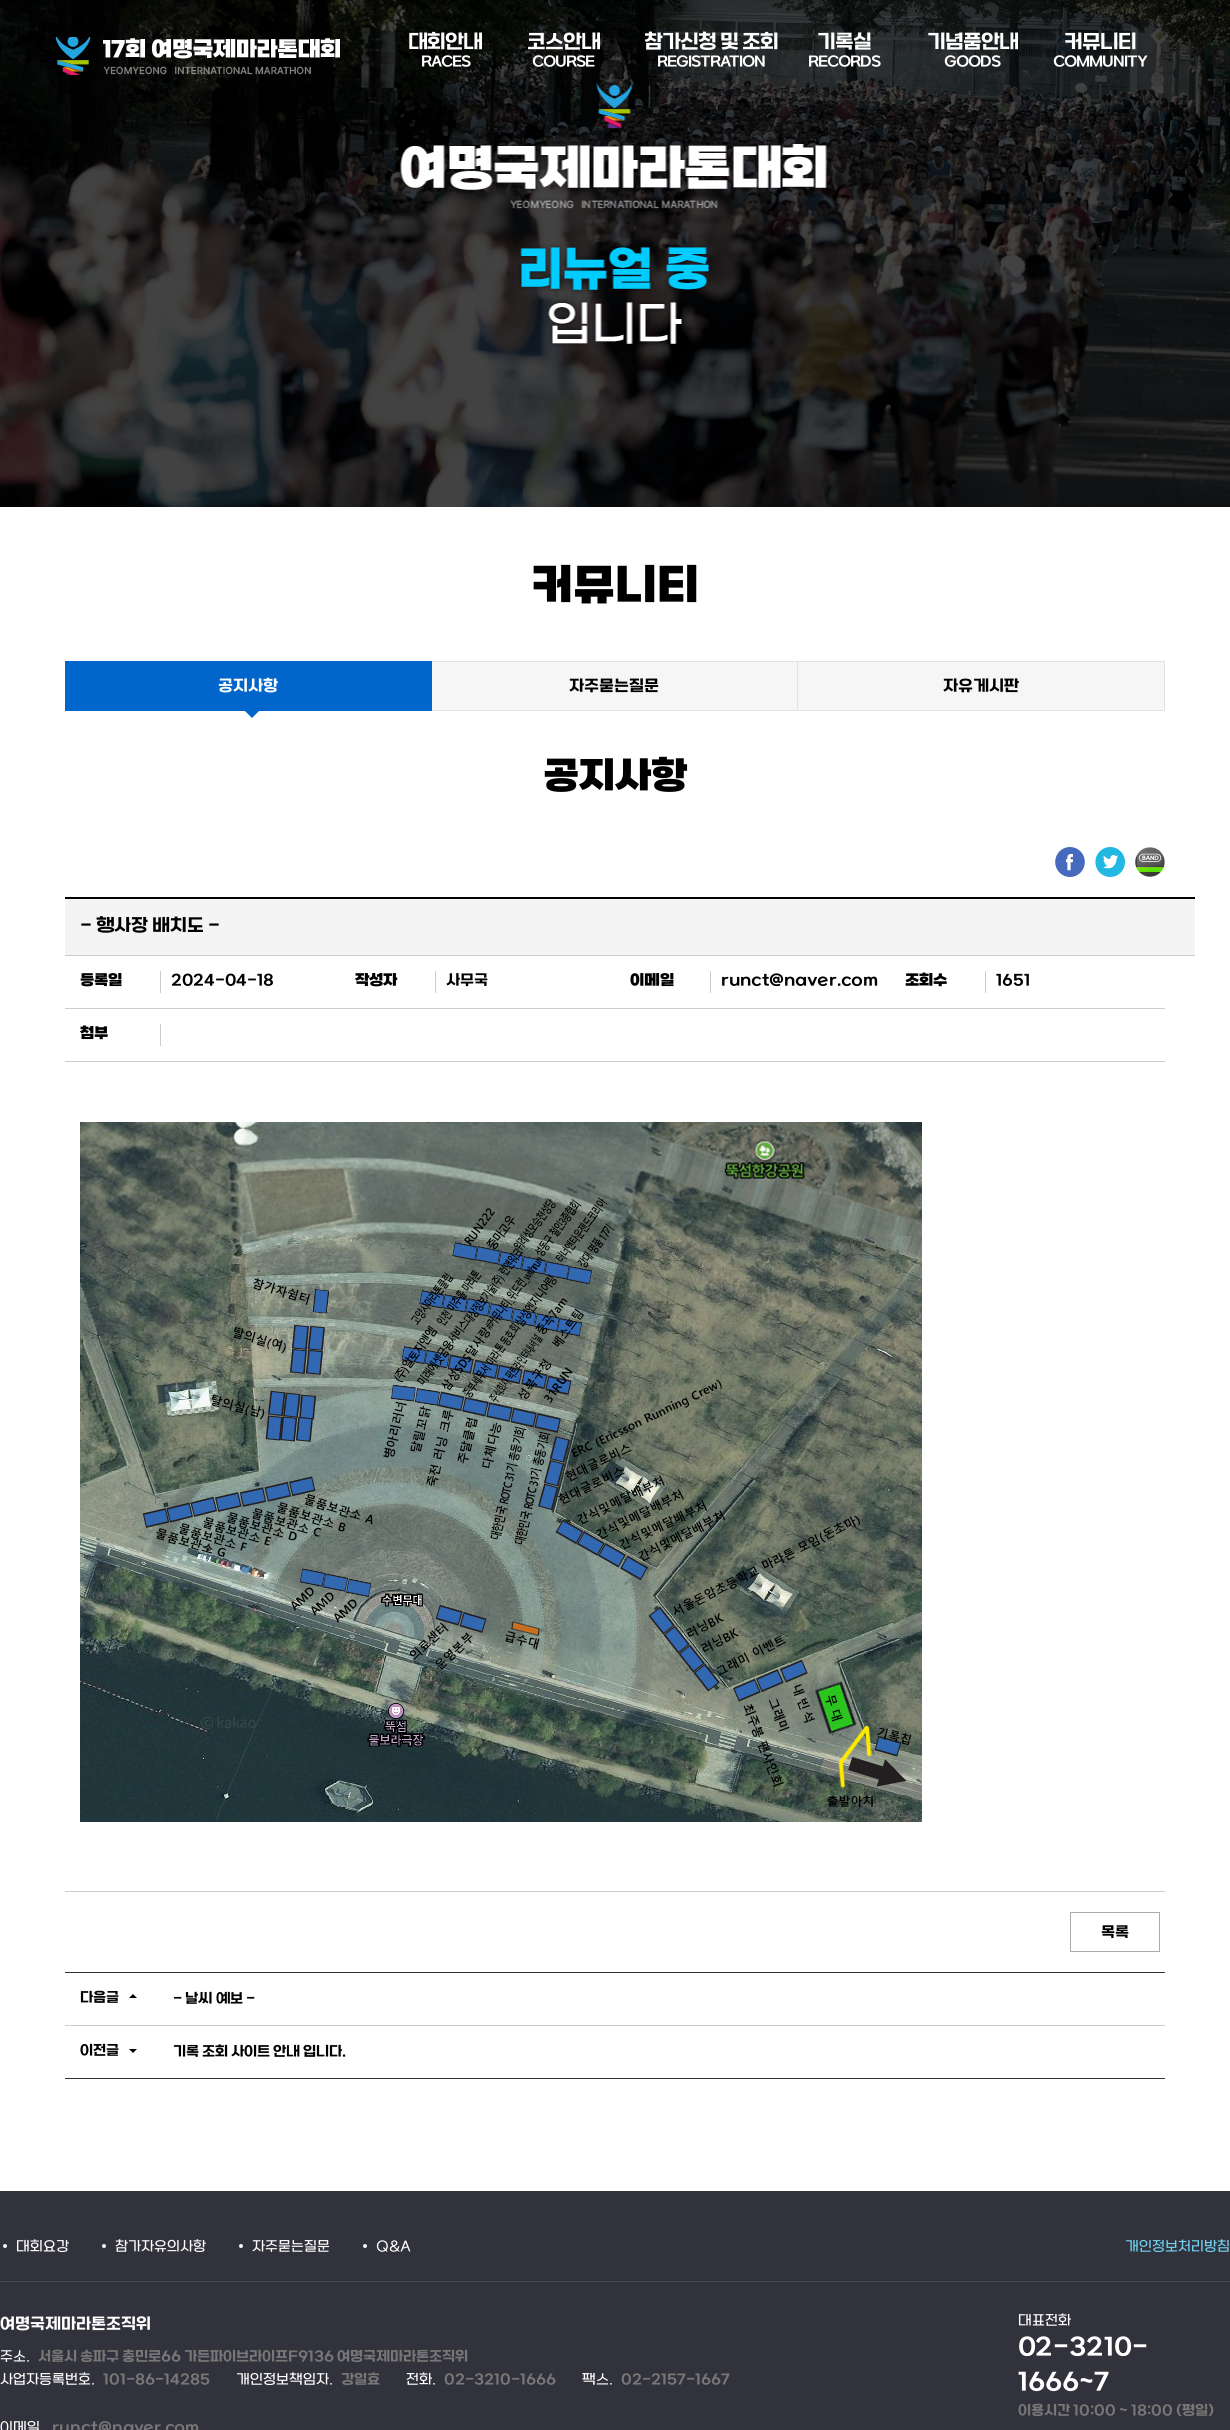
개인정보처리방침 (1177, 2247)
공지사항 (248, 686)
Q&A (393, 2247)
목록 (1115, 1933)
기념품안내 (972, 52)
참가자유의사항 (160, 2247)
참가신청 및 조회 (711, 52)
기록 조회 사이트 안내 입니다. (259, 2052)
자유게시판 (981, 686)
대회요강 (42, 2247)
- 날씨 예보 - (214, 1999)
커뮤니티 (1100, 52)
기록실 (844, 52)
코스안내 (563, 52)
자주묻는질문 (614, 686)
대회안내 (445, 52)
